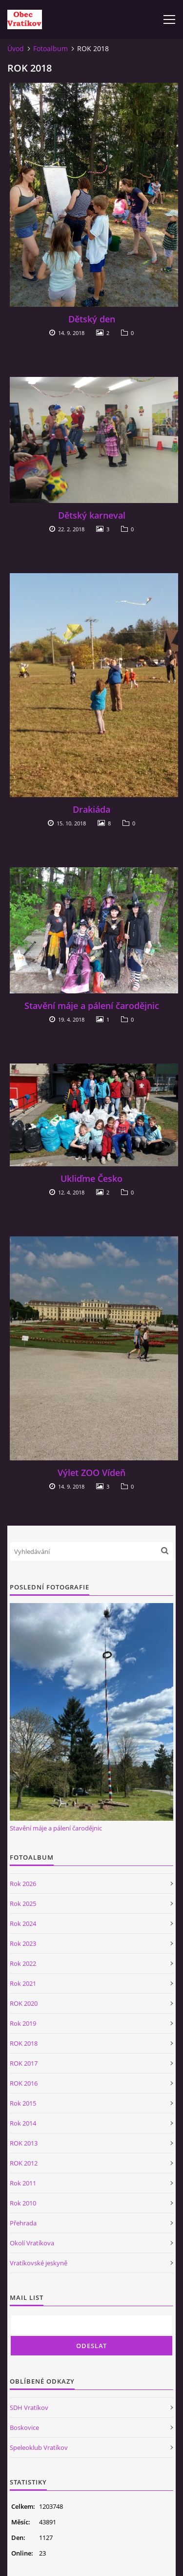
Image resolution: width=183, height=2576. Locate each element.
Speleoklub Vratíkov (39, 2447)
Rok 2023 (23, 1943)
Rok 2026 (23, 1883)
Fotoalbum (50, 48)
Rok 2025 (23, 1903)
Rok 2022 (23, 1963)
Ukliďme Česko (91, 1178)
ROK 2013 (24, 2143)
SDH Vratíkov (29, 2407)
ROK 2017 (24, 2063)
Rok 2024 (23, 1923)
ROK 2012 (24, 2163)
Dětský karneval (91, 515)
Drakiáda (91, 809)
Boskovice (24, 2427)
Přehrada (23, 2223)
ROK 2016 (24, 2083)
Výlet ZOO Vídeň (91, 1472)
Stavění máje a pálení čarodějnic (91, 1005)
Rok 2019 (23, 2023)
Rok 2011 (23, 2183)
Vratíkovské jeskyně (38, 2263)
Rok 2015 (23, 2103)
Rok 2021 (23, 1983)
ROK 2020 (24, 2003)
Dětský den (91, 319)
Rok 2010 (23, 2203)
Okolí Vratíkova (32, 2243)
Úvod (15, 48)
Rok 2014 (23, 2123)
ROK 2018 (24, 2043)
